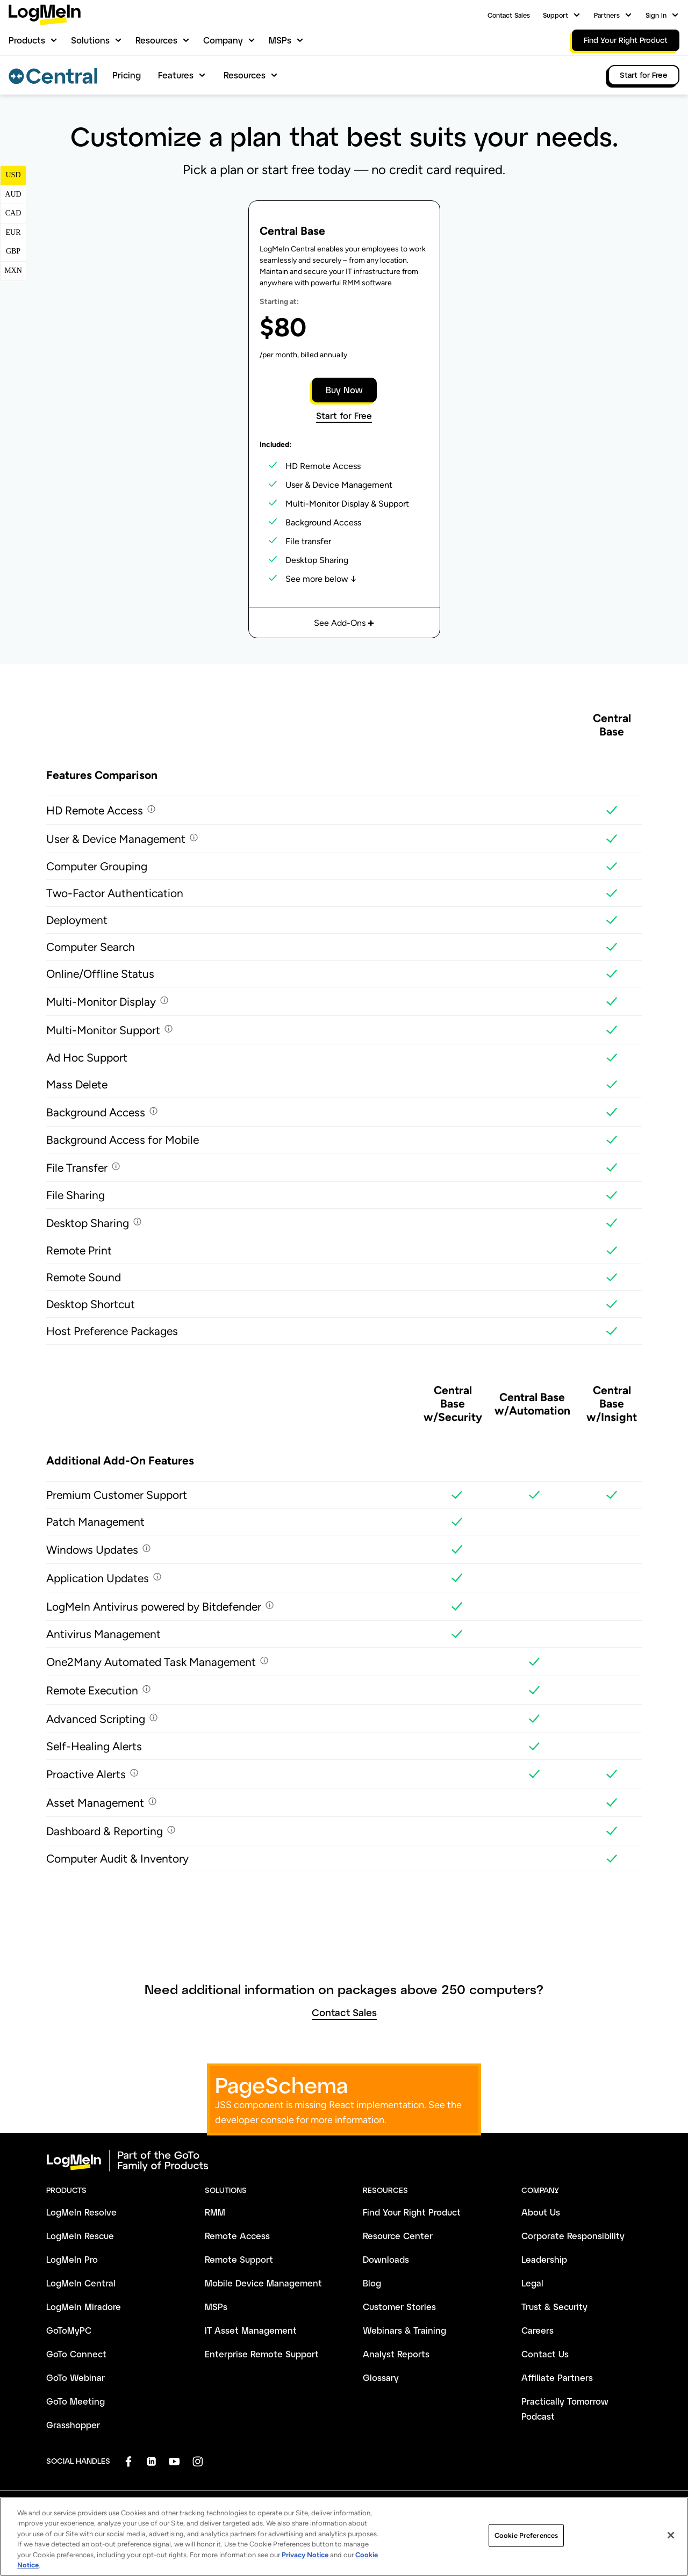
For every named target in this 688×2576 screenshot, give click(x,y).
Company (223, 40)
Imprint (275, 2530)
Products (27, 40)
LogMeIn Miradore (83, 2306)
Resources (156, 40)
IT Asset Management (251, 2330)
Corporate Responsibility (573, 2236)
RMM (215, 2212)
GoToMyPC (68, 2330)
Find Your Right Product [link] (626, 40)
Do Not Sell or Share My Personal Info (490, 2530)
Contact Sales (509, 15)
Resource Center (398, 2236)
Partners (607, 15)
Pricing (126, 75)
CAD (13, 213)
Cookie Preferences (384, 2530)
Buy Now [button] (344, 390)
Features (176, 75)
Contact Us (545, 2354)
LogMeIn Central (81, 2283)
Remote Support (239, 2259)
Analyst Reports (396, 2354)
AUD (13, 194)
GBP (13, 251)
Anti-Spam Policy (219, 2530)
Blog (372, 2283)
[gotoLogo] (45, 14)
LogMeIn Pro (72, 2259)
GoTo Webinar (75, 2377)
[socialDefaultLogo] (128, 2461)
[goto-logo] (344, 2160)
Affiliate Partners (557, 2377)
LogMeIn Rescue (80, 2236)
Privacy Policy (153, 2530)
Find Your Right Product (412, 2212)
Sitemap (580, 2530)
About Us (540, 2212)
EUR (13, 232)
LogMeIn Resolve (81, 2212)
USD (12, 175)
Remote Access (237, 2236)
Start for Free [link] (644, 75)
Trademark (320, 2530)
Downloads (386, 2259)
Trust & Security (554, 2306)
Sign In (656, 15)
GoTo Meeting (75, 2401)
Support (555, 15)
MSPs (280, 40)
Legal (532, 2283)
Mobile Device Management (263, 2283)
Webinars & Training (404, 2330)
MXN (13, 270)
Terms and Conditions (80, 2530)
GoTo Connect (76, 2354)
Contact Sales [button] (344, 2012)
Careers (537, 2330)
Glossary (381, 2377)
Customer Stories (399, 2306)
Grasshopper (73, 2425)
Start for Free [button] (344, 416)
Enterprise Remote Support (262, 2354)
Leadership (544, 2259)
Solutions (90, 40)
